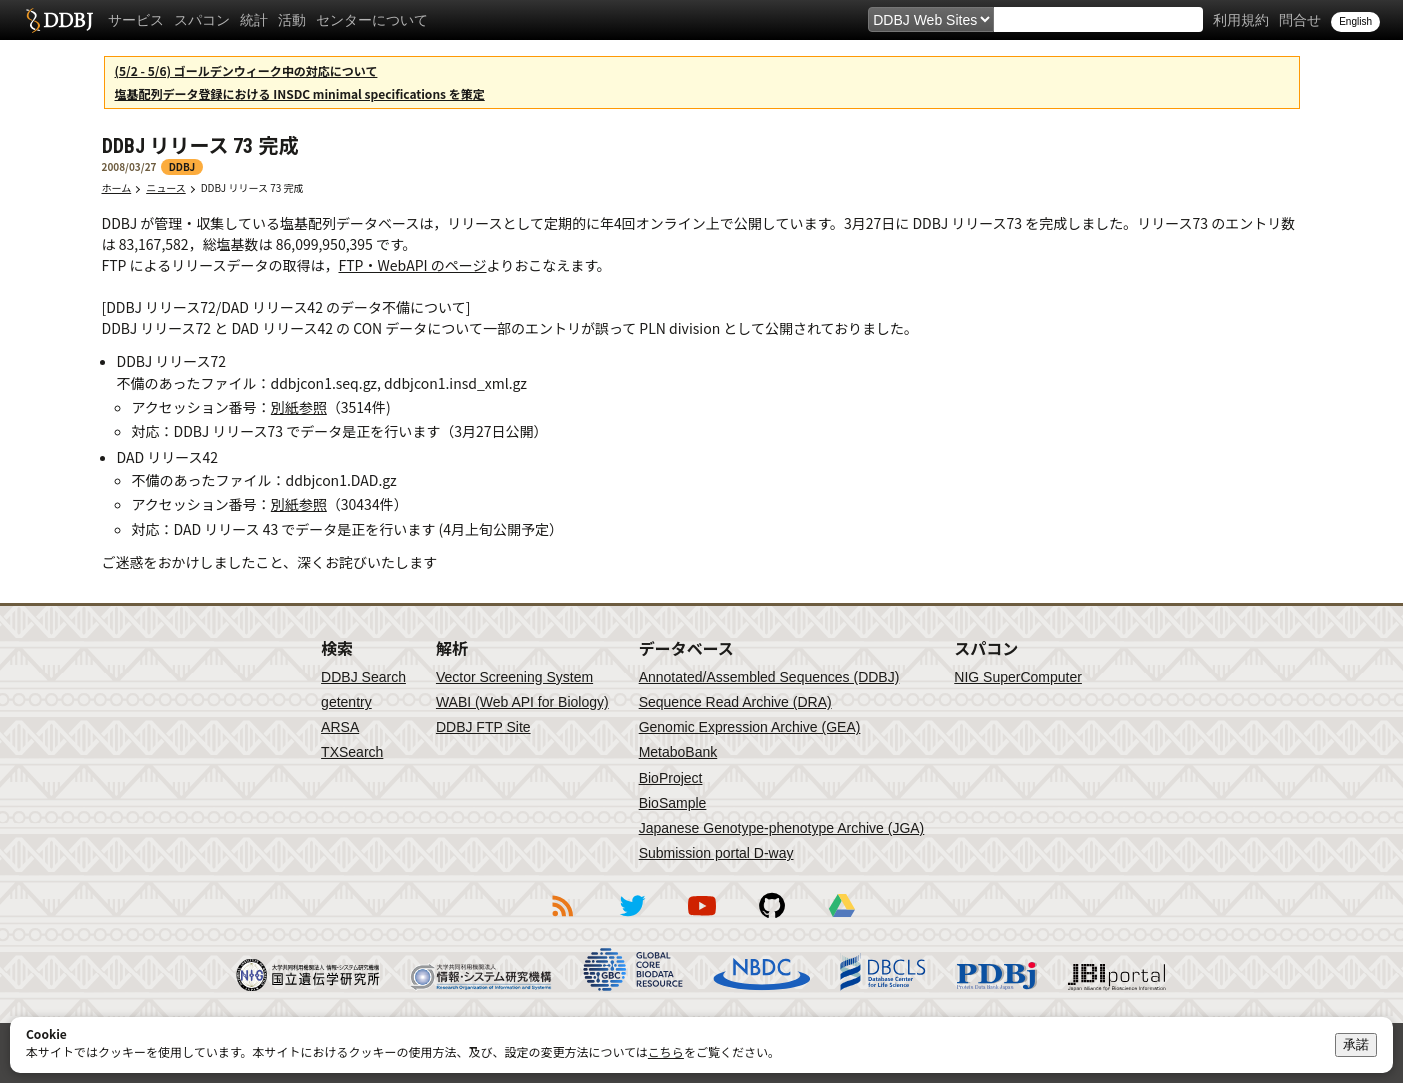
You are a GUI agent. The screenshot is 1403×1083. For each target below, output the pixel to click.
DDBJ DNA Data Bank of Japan (59, 20)
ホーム (117, 187)
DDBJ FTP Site (483, 727)
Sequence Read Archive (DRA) (735, 702)
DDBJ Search (363, 677)
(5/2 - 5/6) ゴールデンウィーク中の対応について (246, 70)
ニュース (166, 187)
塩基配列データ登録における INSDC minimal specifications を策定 (300, 93)
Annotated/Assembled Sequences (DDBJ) (769, 677)
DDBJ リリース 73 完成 (257, 187)
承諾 (1356, 1044)
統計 (254, 20)
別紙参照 (299, 407)
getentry (346, 702)
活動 (292, 20)
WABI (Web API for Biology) (522, 702)
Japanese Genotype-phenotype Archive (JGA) (782, 828)
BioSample (673, 803)
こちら (666, 1051)
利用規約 (1241, 20)
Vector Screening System (514, 677)
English (1355, 21)
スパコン (202, 20)
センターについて (372, 20)
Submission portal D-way (716, 853)
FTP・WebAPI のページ (413, 265)
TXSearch (352, 752)
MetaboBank (678, 752)
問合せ (1300, 20)
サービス (136, 20)
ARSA (340, 727)
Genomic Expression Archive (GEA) (750, 727)
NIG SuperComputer (1018, 677)
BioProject (671, 778)
